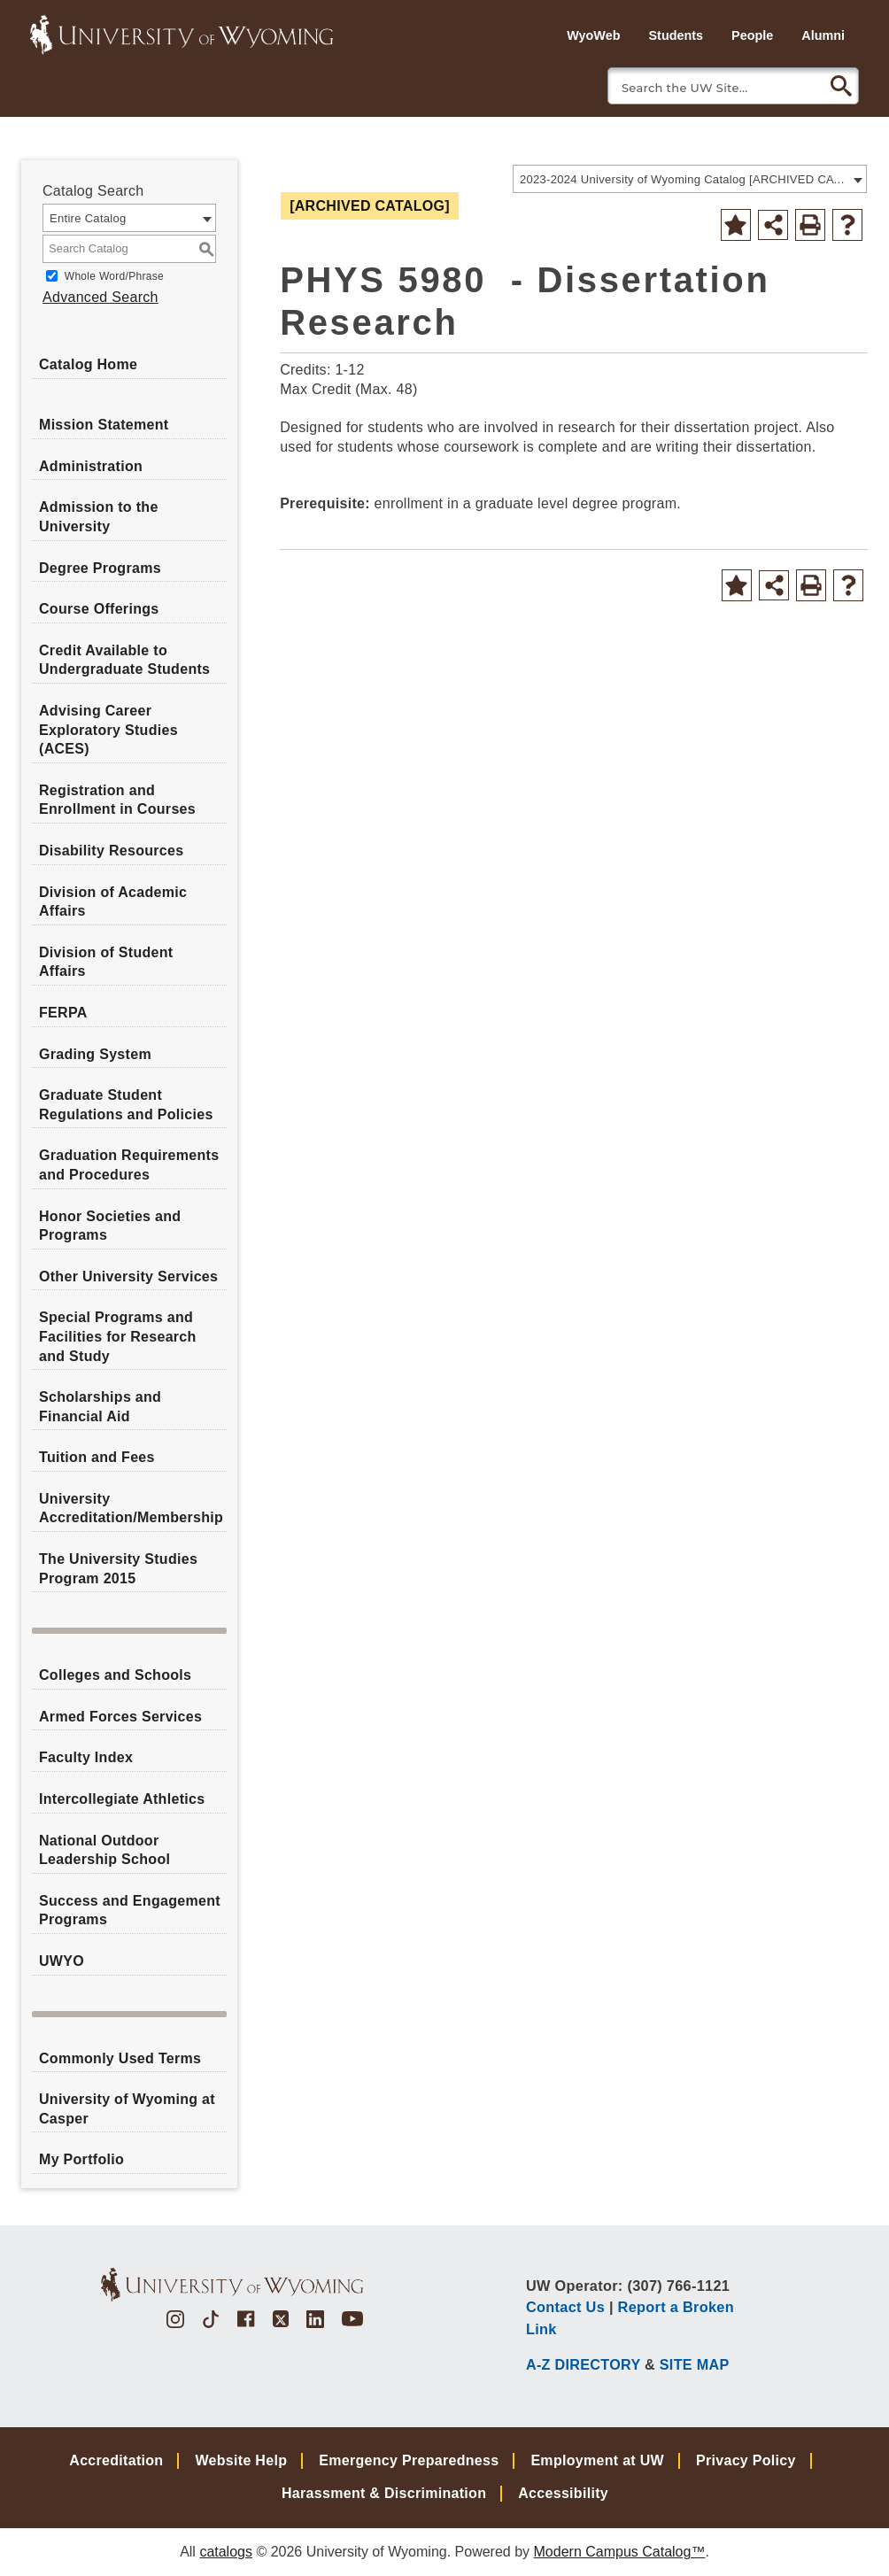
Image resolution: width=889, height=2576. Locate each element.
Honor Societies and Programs (110, 1226)
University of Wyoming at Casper (127, 2109)
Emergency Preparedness (409, 2460)
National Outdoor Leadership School (104, 1850)
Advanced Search (100, 297)
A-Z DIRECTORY (583, 2364)
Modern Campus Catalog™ (620, 2551)
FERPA (63, 1012)
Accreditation (116, 2460)
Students (675, 35)
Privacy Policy (746, 2460)
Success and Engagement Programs (129, 1910)
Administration (91, 466)
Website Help (241, 2460)
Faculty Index (86, 1757)
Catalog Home (88, 364)
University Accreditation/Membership (131, 1508)
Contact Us (565, 2307)
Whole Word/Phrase (114, 276)
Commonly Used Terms (120, 2058)
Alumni (823, 35)
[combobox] (690, 179)
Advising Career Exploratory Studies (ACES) (108, 729)
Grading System (95, 1054)
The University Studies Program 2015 (118, 1568)
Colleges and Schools (115, 1675)
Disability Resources (111, 850)
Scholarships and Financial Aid (100, 1406)
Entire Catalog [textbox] (88, 218)
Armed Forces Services (120, 1716)
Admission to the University (98, 516)
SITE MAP (695, 2364)
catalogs (225, 2551)
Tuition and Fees (97, 1457)
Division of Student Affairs (106, 962)
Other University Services (128, 1276)
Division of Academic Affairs (113, 902)
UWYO (61, 1961)
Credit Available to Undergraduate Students (124, 660)
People (752, 35)
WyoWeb (593, 35)
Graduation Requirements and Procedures (129, 1165)
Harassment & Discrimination (384, 2493)
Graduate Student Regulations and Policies (126, 1104)
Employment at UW (597, 2460)
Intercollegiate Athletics (122, 1798)
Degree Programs (100, 568)
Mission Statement (103, 424)
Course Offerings (99, 608)
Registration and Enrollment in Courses (117, 800)
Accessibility (563, 2493)
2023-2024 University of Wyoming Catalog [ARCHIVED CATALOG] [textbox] (684, 179)
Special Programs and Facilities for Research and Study (118, 1336)
